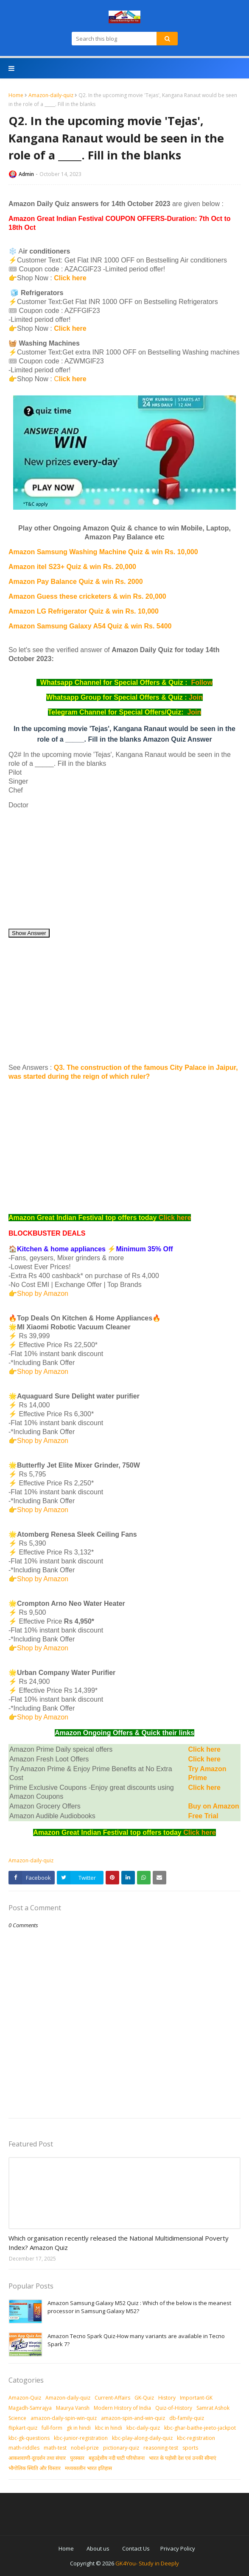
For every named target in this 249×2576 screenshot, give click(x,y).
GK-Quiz (144, 2397)
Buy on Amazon (213, 1806)
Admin (26, 174)
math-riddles (23, 2447)
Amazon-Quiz (24, 2397)
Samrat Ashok (212, 2407)
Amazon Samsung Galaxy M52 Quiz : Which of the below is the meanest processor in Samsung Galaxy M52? (139, 2307)
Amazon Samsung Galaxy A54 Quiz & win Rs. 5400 (89, 626)
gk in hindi (79, 2427)
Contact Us (136, 2548)
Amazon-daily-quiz (50, 95)
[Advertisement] (124, 868)
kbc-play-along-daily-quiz (142, 2438)
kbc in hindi (108, 2427)
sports (190, 2447)
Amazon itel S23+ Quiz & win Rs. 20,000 (72, 566)
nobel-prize (85, 2447)
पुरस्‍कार (77, 2458)
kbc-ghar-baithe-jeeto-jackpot (200, 2427)
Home (15, 95)
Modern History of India (122, 2407)
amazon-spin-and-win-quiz (133, 2418)
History (167, 2397)
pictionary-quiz (121, 2447)
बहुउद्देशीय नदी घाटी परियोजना (117, 2458)
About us (98, 2548)
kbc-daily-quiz (143, 2427)
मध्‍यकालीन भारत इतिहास (88, 2468)
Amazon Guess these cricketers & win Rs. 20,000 (87, 596)
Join (196, 697)
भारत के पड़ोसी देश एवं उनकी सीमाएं (182, 2458)
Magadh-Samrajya (30, 2407)
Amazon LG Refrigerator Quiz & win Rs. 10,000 (83, 611)
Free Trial (203, 1816)
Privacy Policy (177, 2548)
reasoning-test (160, 2447)
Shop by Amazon (42, 1293)
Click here (71, 278)
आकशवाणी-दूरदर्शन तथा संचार (37, 2458)
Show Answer (29, 933)
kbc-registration (196, 2438)
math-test (55, 2447)
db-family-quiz (186, 2418)
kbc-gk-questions (29, 2438)
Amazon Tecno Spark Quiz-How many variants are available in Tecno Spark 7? (136, 2340)
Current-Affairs (112, 2397)
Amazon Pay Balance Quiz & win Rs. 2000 (75, 581)
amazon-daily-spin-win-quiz (64, 2418)
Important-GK (196, 2397)
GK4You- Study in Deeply (147, 2563)
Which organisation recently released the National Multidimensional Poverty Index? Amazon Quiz (118, 2243)
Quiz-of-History (173, 2407)
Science (17, 2418)
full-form (52, 2427)
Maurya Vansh (73, 2407)
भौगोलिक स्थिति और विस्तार (34, 2468)
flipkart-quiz (22, 2427)
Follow (202, 682)
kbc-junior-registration (81, 2438)
